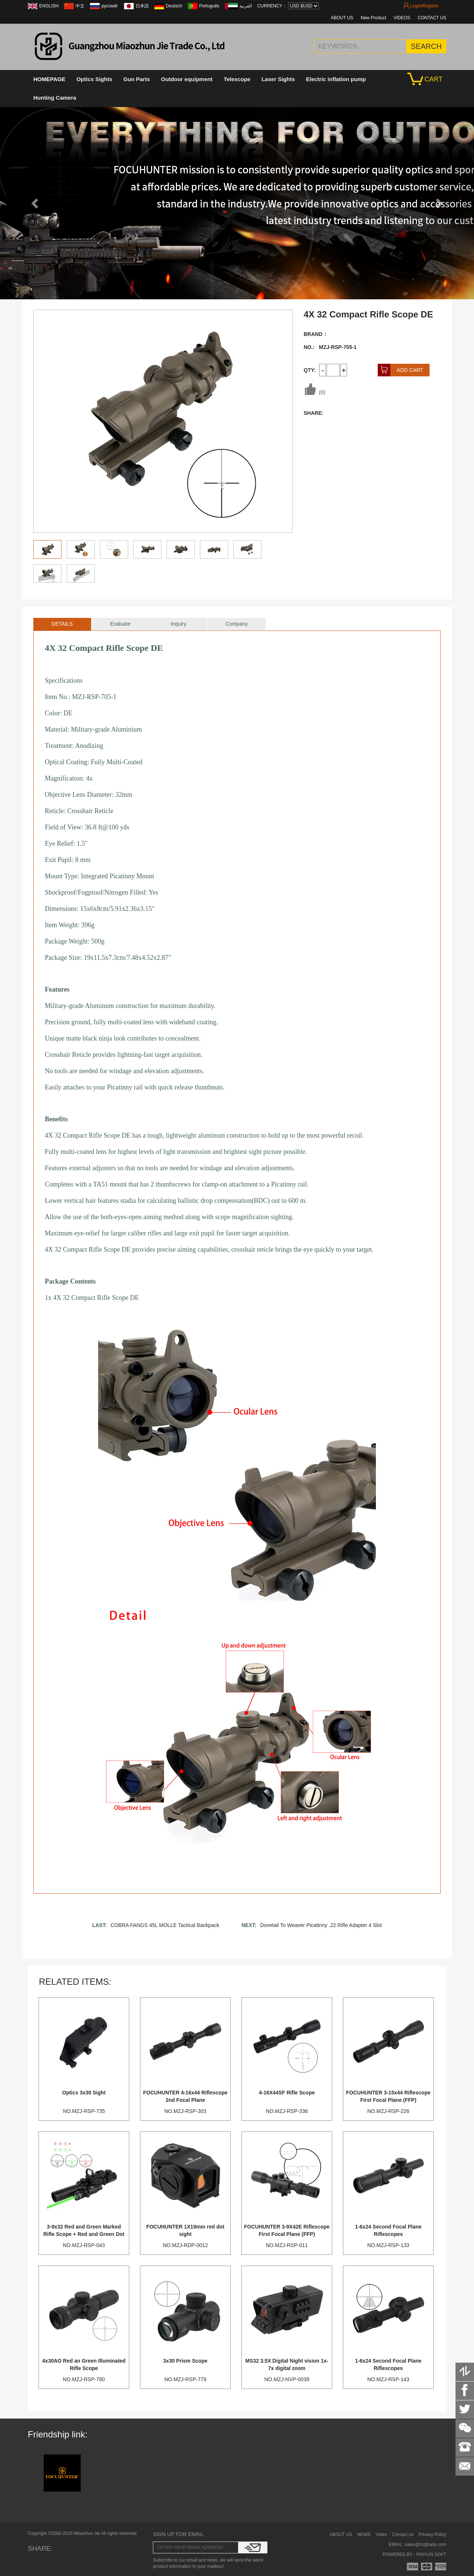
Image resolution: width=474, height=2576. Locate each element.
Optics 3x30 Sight (84, 2093)
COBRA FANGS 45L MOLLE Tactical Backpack (165, 1925)
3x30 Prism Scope (185, 2361)
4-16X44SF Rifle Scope (287, 2093)
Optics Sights (94, 79)
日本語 (142, 6)
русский (109, 6)
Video (381, 2534)
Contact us (402, 2534)
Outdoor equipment (187, 79)
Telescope (237, 79)
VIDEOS (402, 17)
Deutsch (174, 6)
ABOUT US (342, 17)
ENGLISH (49, 6)
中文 (80, 6)
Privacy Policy (432, 2534)
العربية (246, 6)
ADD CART (400, 370)
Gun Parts (136, 79)
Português (209, 6)
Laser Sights (278, 79)
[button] (35, 203)
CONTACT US (432, 17)
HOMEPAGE (49, 79)
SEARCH (426, 46)
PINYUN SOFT (430, 2554)
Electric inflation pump (336, 79)
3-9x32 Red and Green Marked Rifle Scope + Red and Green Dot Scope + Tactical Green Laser (83, 2234)
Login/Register (421, 6)
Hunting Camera (54, 97)
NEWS (364, 2534)
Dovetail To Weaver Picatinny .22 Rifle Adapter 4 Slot (321, 1925)
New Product (373, 17)
